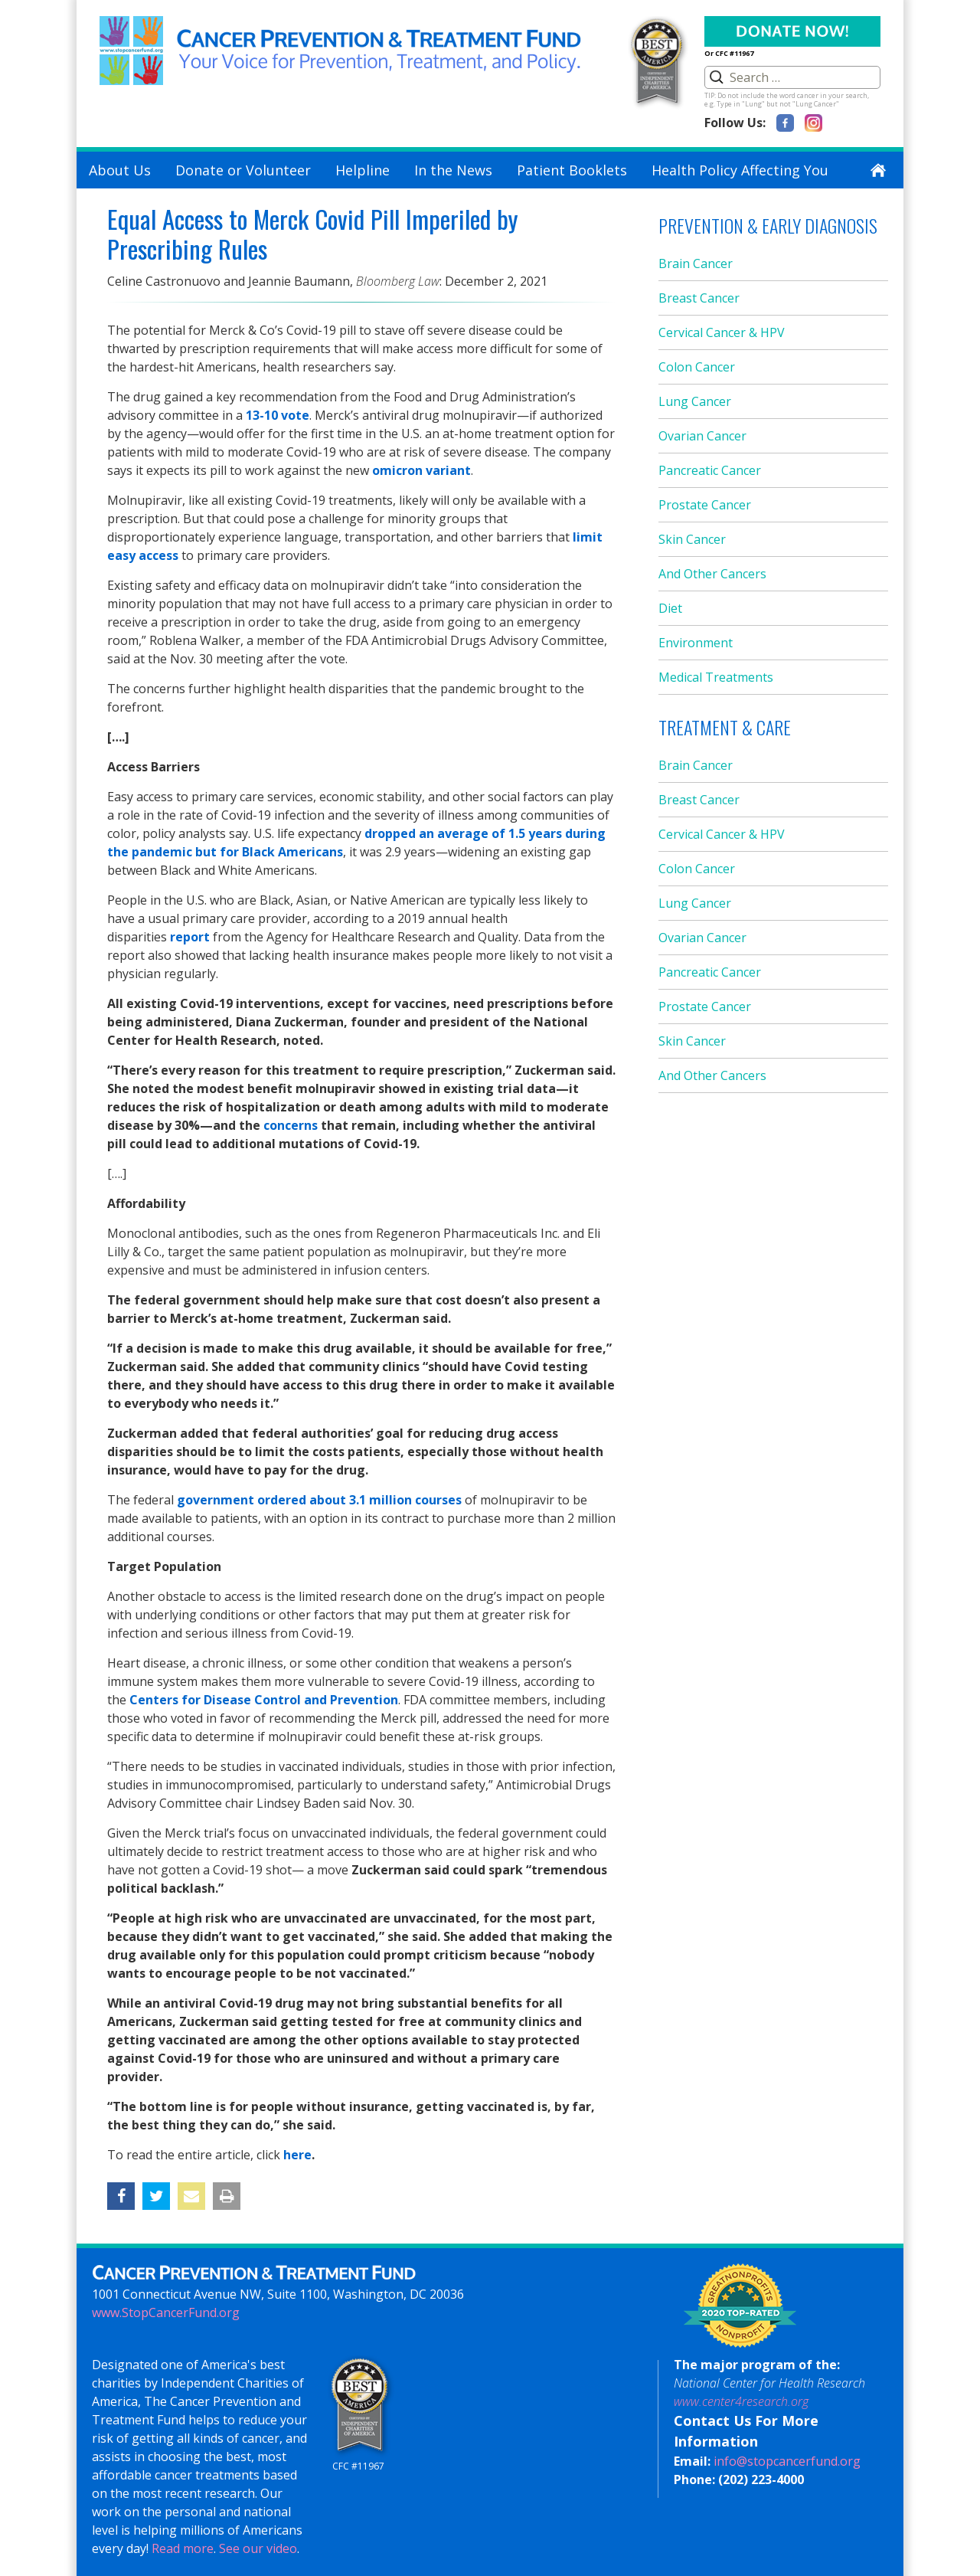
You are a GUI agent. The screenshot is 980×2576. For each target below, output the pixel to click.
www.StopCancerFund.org (166, 2312)
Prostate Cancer (704, 504)
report (190, 936)
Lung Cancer (694, 401)
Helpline (362, 170)
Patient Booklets (572, 170)
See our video (258, 2548)
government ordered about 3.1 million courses (318, 1499)
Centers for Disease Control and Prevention (263, 1699)
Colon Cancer (696, 366)
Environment (695, 642)
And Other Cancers (712, 573)
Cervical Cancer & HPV (721, 332)
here (297, 2154)
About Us (120, 170)
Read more (183, 2548)
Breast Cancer (699, 298)
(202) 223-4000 (761, 2479)
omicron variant (421, 470)
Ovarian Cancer (702, 435)
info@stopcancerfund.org (787, 2461)
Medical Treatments (715, 677)
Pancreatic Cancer (709, 470)
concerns (290, 1125)
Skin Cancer (692, 539)
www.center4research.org (741, 2401)
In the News (453, 170)
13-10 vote (277, 415)
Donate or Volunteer (243, 170)
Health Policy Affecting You (740, 170)
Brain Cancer (695, 263)
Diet (670, 608)
